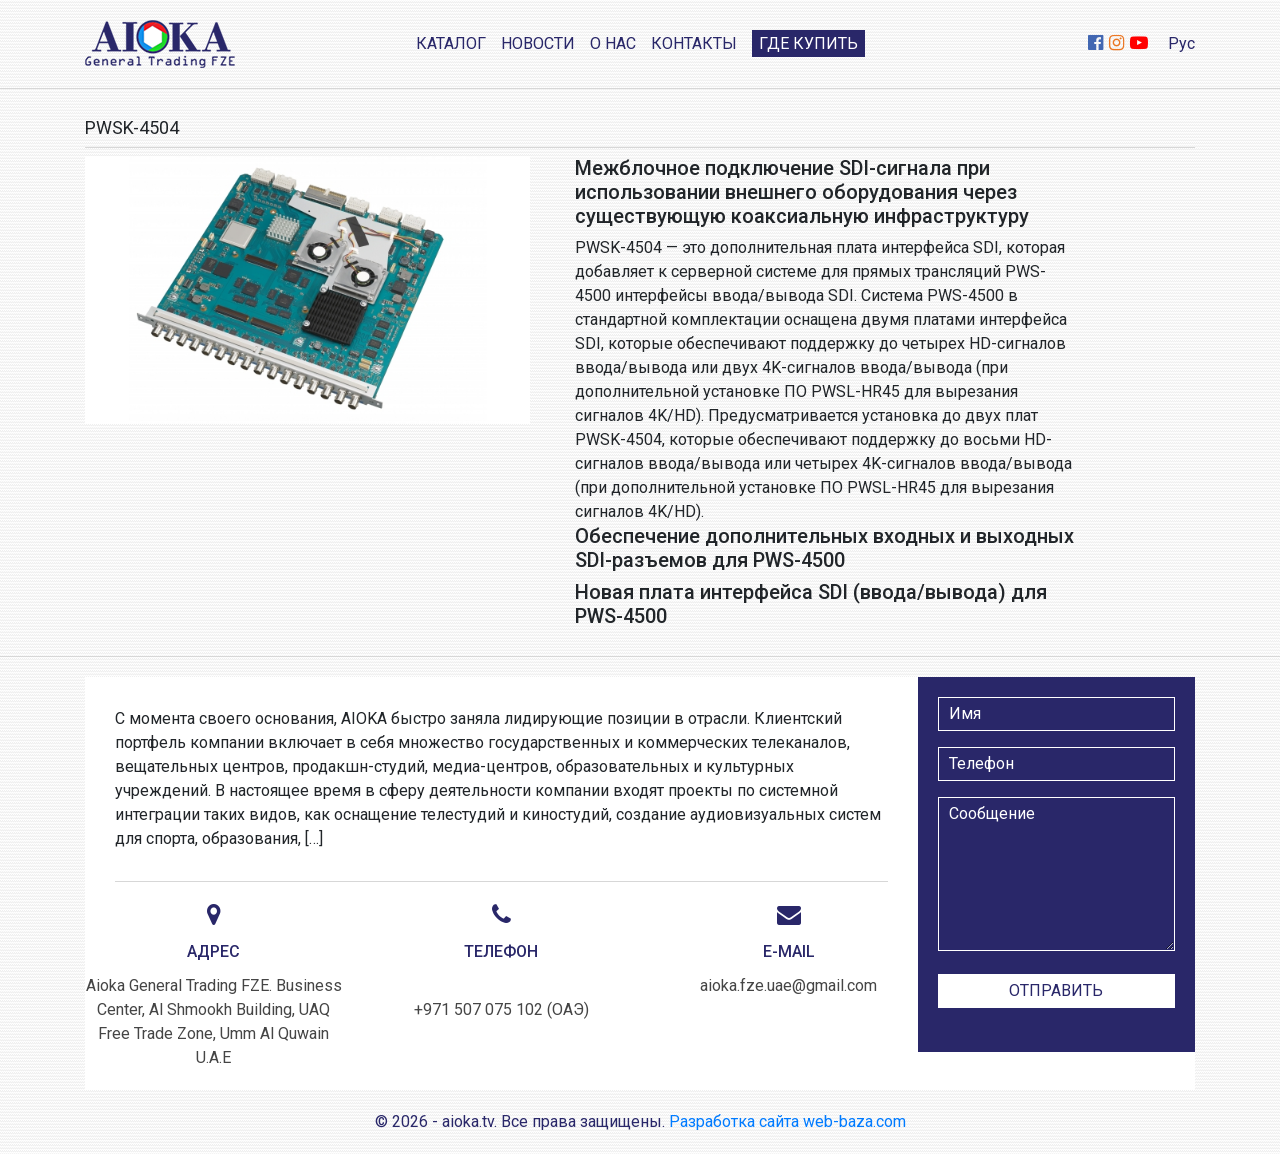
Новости (538, 43)
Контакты (694, 43)
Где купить (808, 43)
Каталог (451, 43)
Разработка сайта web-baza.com (787, 1121)
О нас (613, 43)
